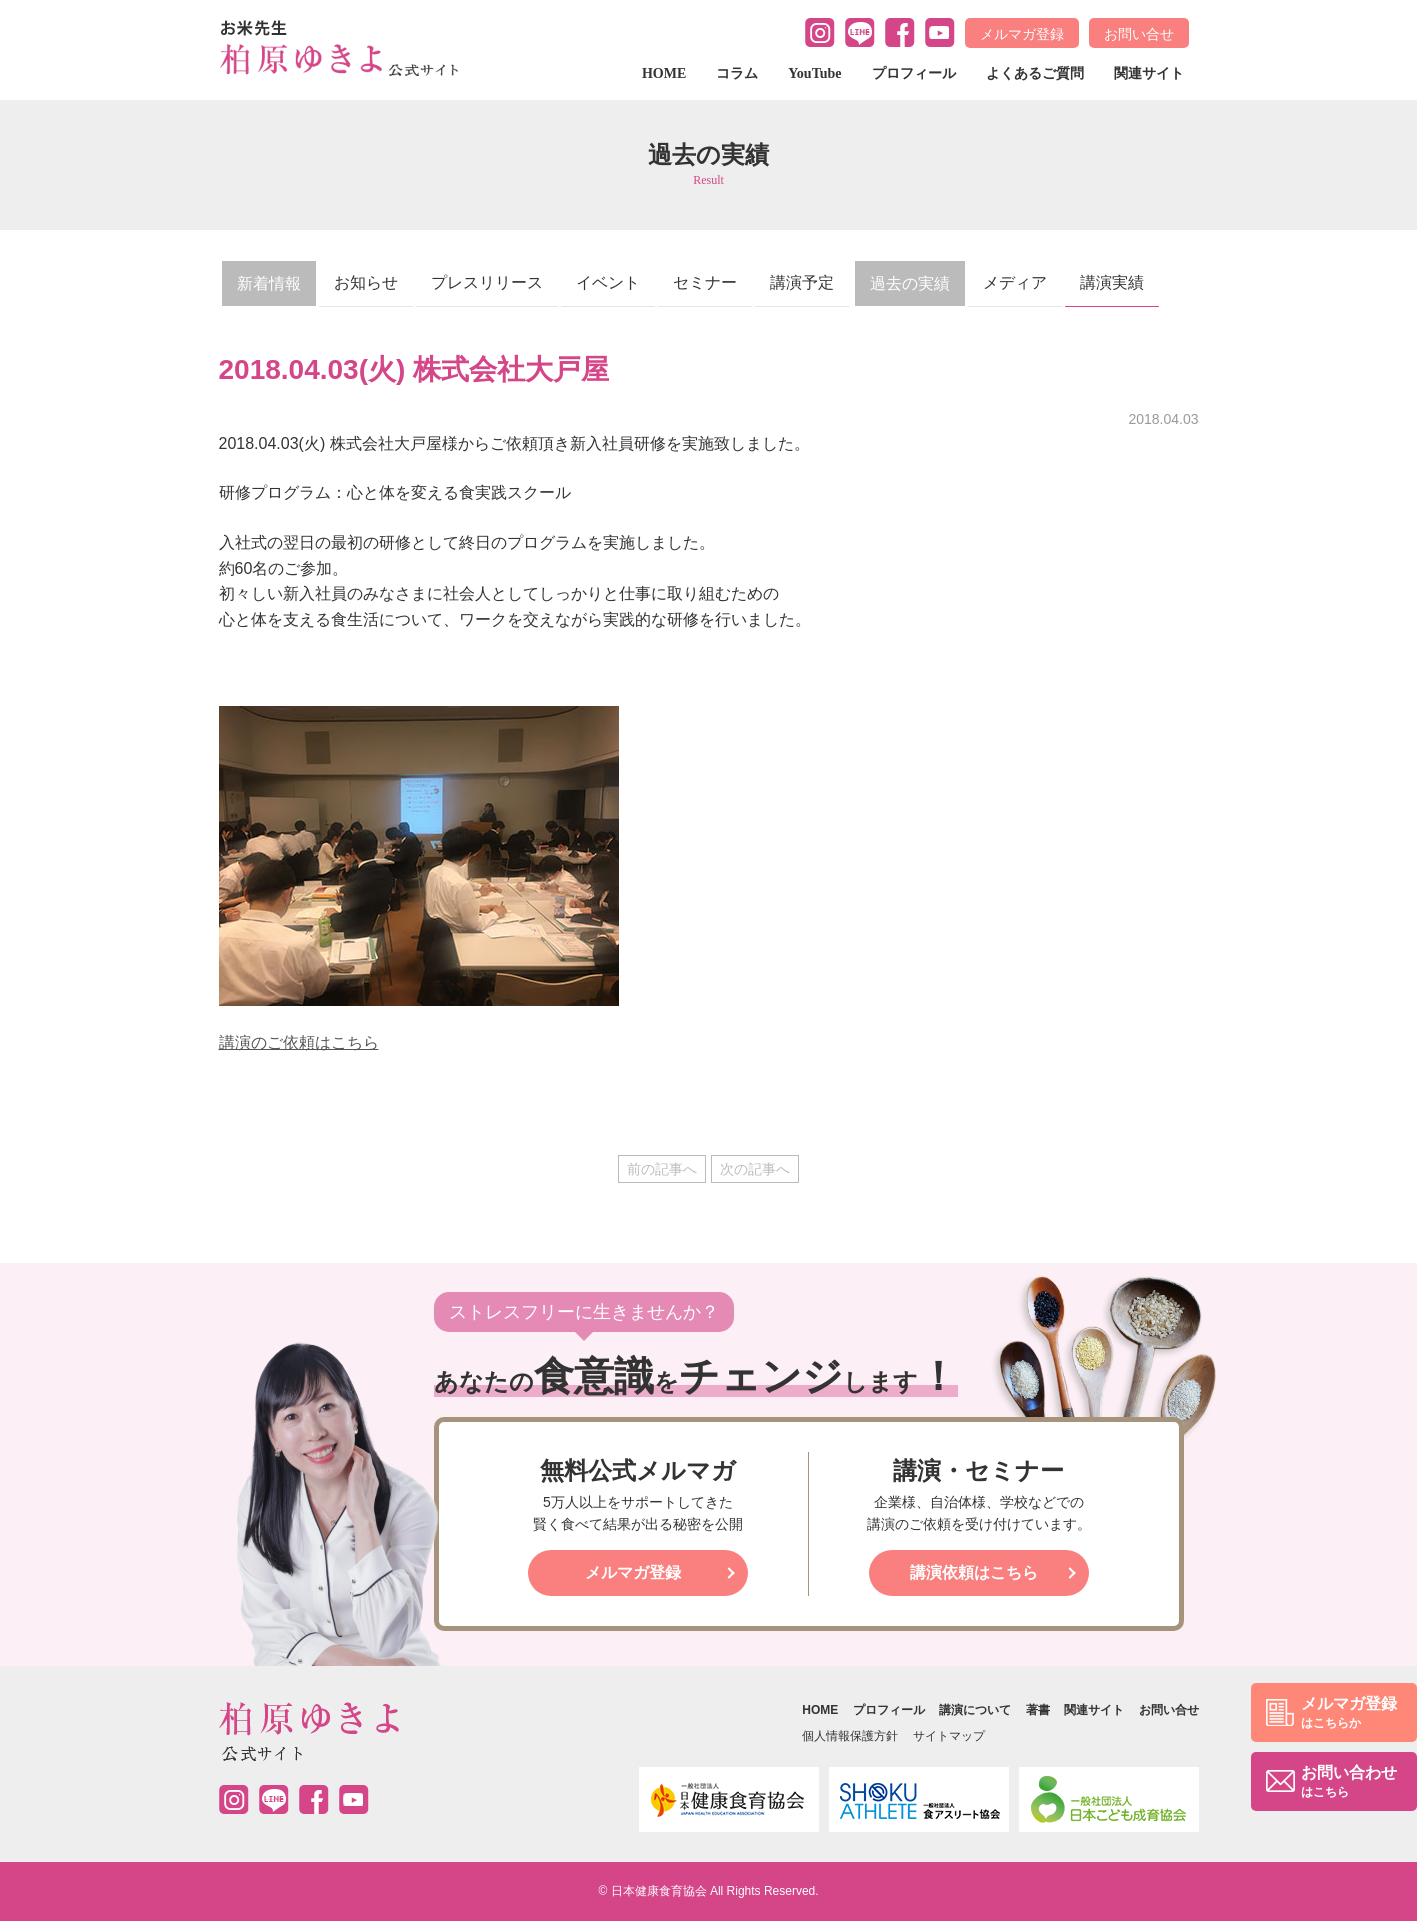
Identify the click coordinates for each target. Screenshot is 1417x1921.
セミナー (705, 282)
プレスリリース (487, 282)
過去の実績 (910, 283)
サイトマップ (949, 1736)
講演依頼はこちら (974, 1572)
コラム (737, 73)
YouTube (814, 73)
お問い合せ (1139, 34)
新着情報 (269, 283)
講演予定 (802, 282)
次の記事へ (755, 1169)
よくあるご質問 (1035, 73)
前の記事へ (662, 1169)
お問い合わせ (1349, 1782)
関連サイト (1149, 73)
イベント (608, 282)
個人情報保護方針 (850, 1736)
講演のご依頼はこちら (299, 1042)
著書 (1038, 1710)
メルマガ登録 (1022, 34)
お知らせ (366, 282)
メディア (1015, 282)
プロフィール (914, 73)
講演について (975, 1710)
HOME (664, 73)
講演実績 (1112, 282)
